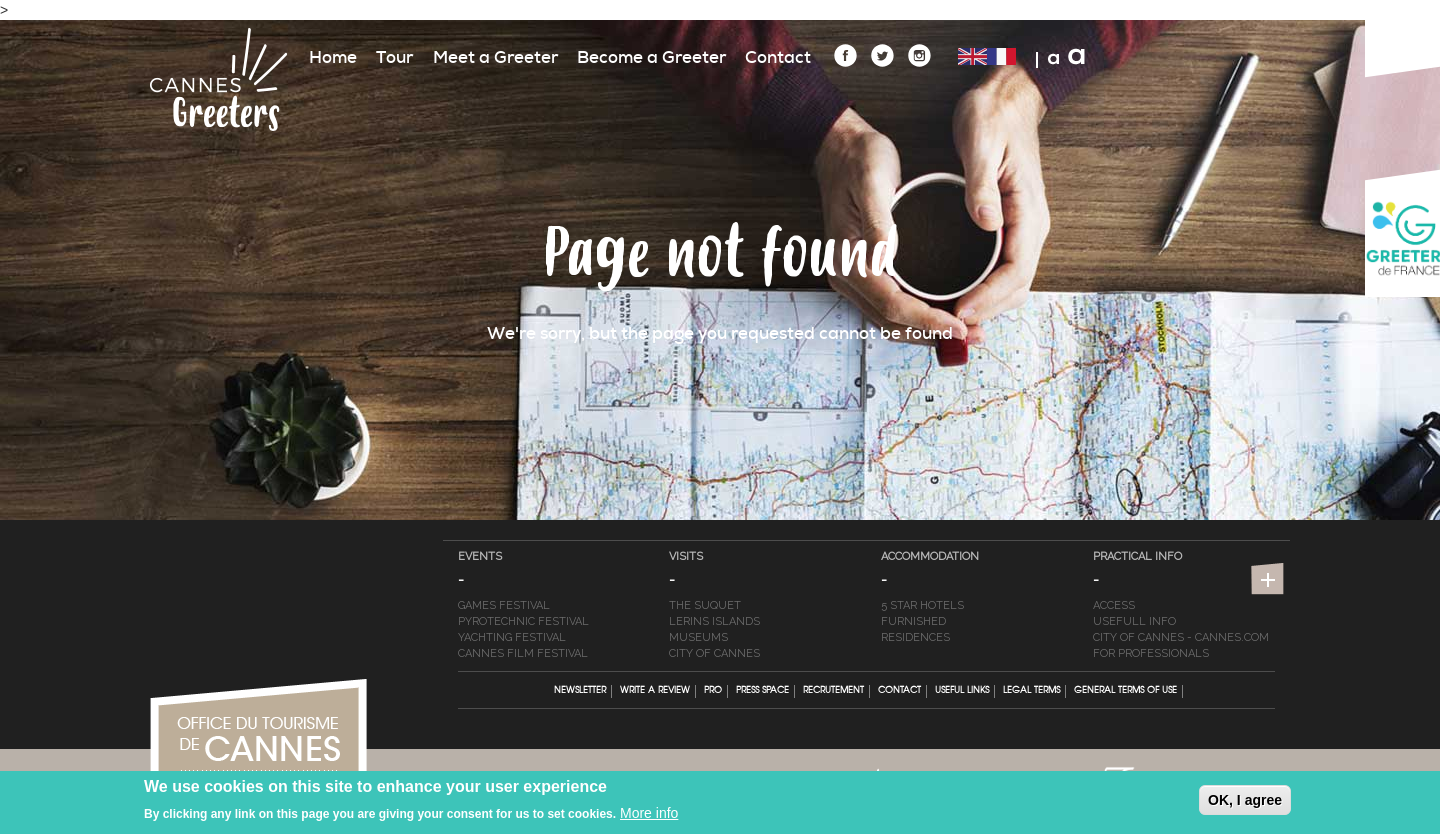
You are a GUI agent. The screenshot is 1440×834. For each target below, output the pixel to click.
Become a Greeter (651, 57)
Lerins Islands (714, 621)
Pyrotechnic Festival (523, 621)
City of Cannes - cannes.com (1181, 637)
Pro (713, 691)
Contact (778, 57)
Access (1114, 605)
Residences (915, 637)
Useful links (962, 691)
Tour (394, 57)
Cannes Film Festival (523, 653)
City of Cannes (714, 653)
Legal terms (1031, 691)
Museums (698, 637)
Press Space (762, 691)
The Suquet (705, 605)
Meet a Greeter (495, 57)
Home (333, 57)
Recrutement (833, 691)
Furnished (913, 621)
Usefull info (1134, 621)
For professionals (1151, 653)
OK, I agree (1245, 804)
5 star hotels (922, 605)
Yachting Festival (512, 637)
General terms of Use (1125, 691)
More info (649, 817)
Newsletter (580, 691)
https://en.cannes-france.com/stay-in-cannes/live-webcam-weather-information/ (1270, 581)
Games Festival (504, 605)
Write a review (655, 691)
